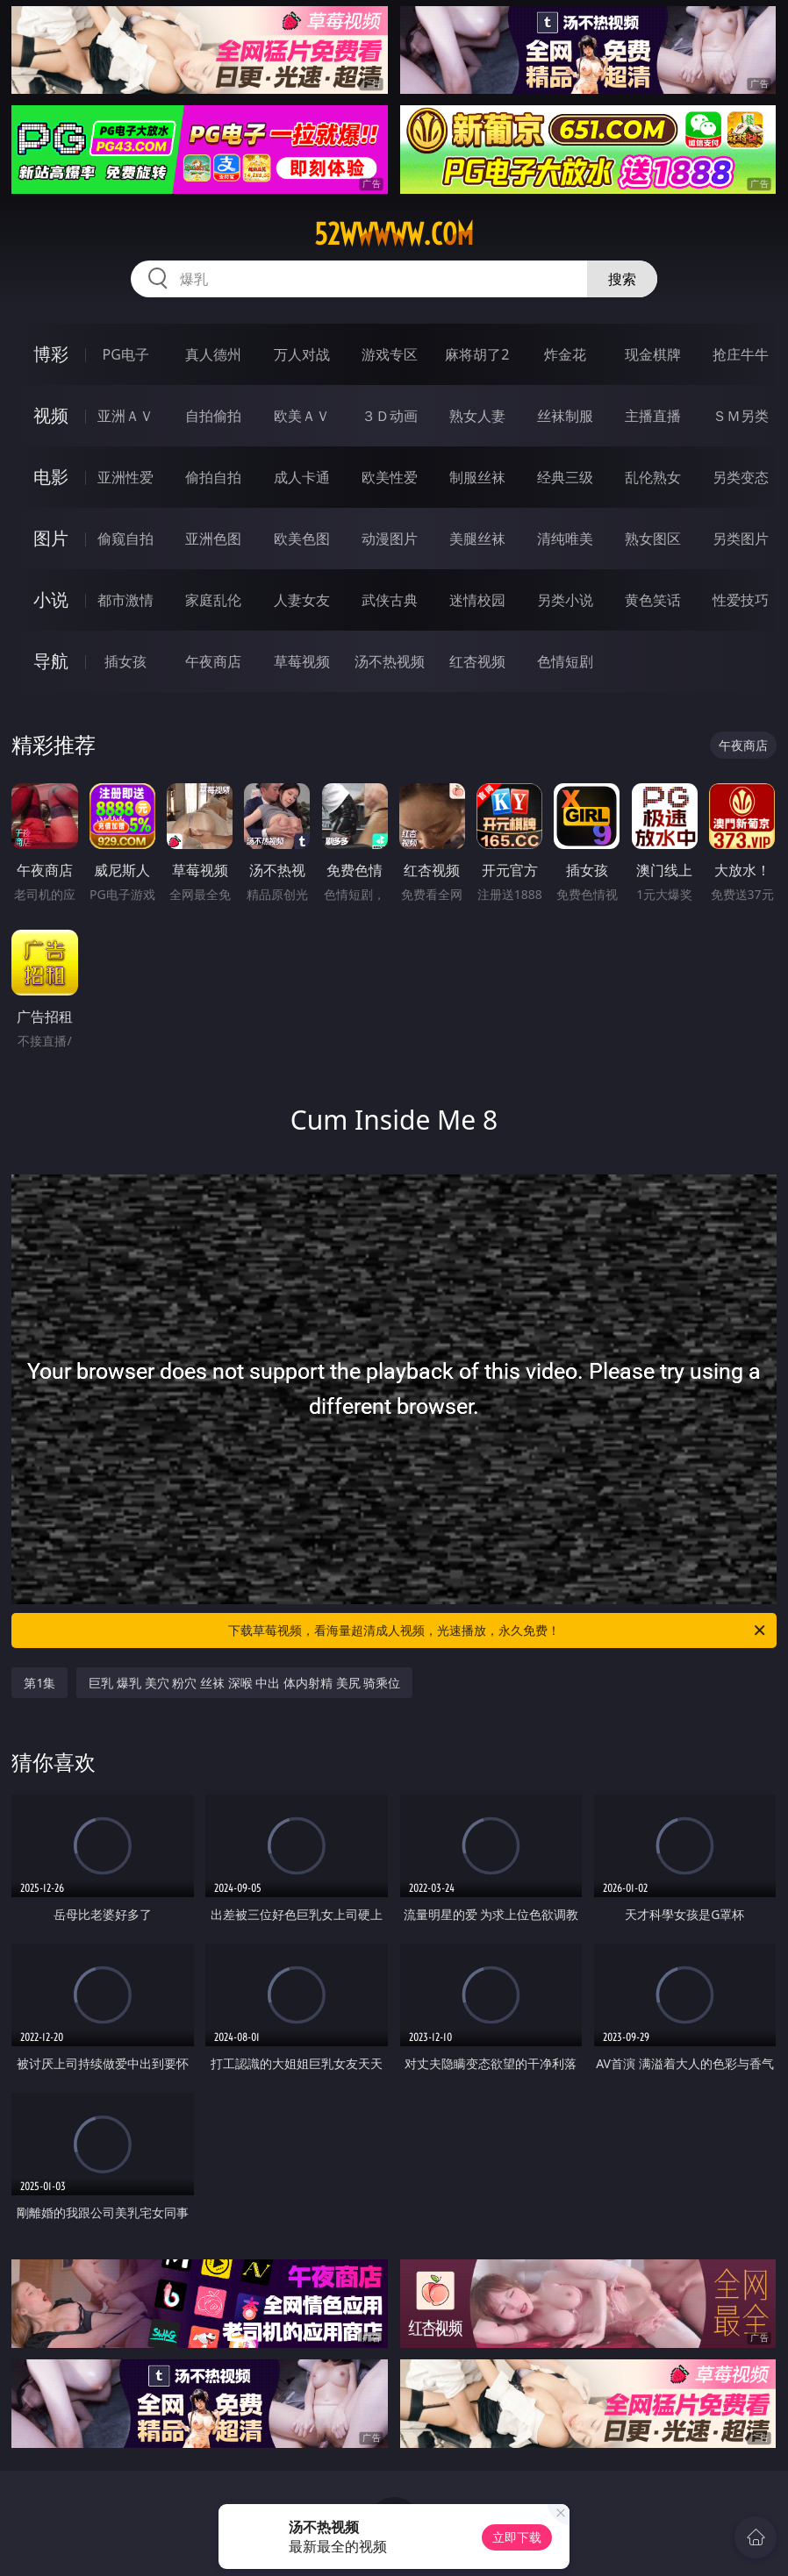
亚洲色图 (213, 538)
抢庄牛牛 (741, 354)
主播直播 (653, 415)
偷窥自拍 (125, 538)
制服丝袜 (477, 477)
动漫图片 (390, 538)
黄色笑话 (653, 600)
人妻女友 (302, 600)
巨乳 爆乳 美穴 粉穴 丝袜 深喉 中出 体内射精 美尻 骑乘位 (244, 1682)
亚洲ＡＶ (125, 415)
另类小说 (565, 600)
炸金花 (565, 354)
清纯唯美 (565, 538)
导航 (50, 661)
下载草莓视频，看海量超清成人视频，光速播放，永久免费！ (498, 1630)
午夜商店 (213, 661)
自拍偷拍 (213, 415)
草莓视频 (302, 661)
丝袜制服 (565, 415)
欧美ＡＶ (302, 415)
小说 (50, 599)
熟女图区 (653, 538)
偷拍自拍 (213, 477)
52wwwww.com (394, 234)
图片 (50, 538)
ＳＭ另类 (741, 415)
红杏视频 (477, 661)
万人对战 (302, 354)
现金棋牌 (653, 354)
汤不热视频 (390, 661)
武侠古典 (390, 600)
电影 (50, 477)
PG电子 (126, 354)
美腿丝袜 (477, 538)
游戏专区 (390, 354)
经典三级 (565, 477)
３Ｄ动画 (390, 415)
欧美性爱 (390, 477)
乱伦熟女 (653, 477)
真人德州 (213, 354)
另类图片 (741, 538)
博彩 (50, 354)
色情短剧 (565, 661)
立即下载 (516, 2537)
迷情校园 (477, 600)
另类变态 (741, 477)
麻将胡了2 (477, 354)
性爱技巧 (741, 600)
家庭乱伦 (213, 600)
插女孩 (125, 661)
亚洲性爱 (125, 477)
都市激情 (125, 600)
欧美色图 (302, 538)
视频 (50, 415)
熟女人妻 (477, 415)
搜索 (622, 279)
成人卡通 (302, 477)
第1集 (39, 1682)
